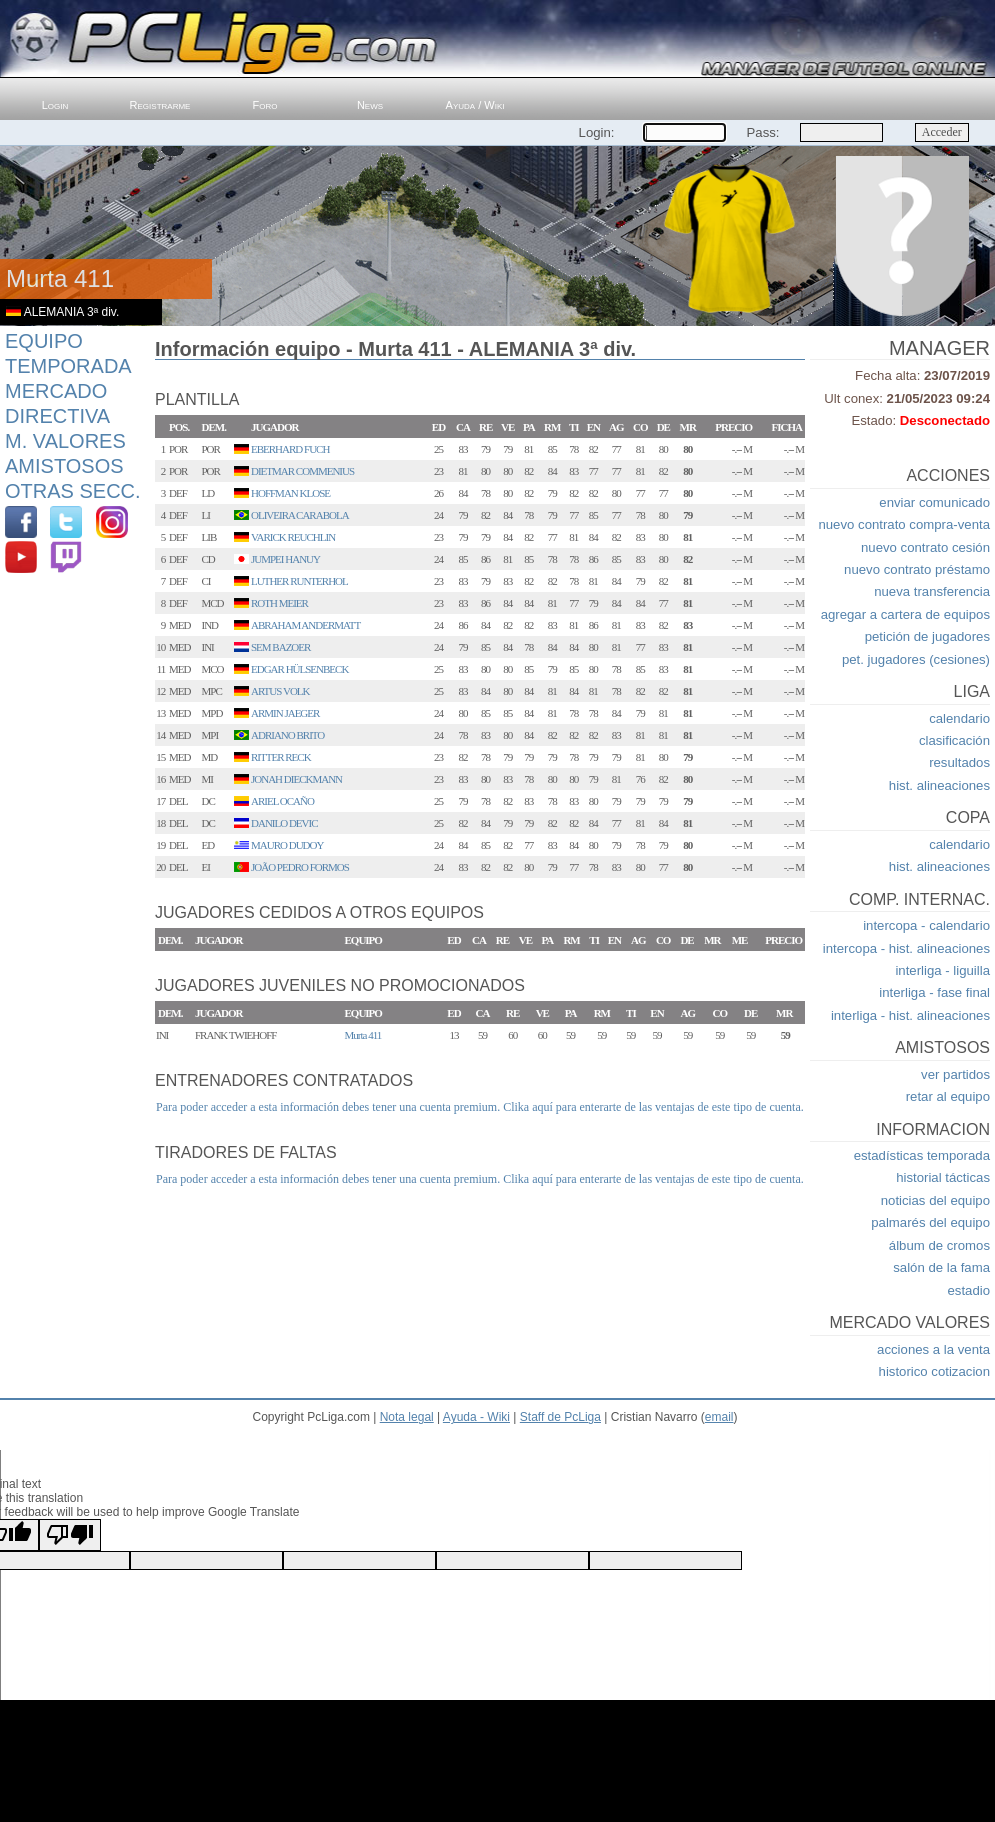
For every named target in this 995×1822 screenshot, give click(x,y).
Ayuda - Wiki (476, 1417)
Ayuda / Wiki (475, 105)
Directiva (57, 416)
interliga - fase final (934, 992)
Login (55, 105)
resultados (959, 762)
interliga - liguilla (942, 970)
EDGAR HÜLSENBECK (299, 669)
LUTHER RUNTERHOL (299, 581)
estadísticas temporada (922, 1155)
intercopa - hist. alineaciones (906, 948)
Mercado (56, 391)
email (719, 1417)
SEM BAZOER (280, 647)
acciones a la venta (933, 1349)
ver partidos (955, 1074)
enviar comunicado (934, 502)
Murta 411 (363, 1035)
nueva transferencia (932, 591)
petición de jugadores (927, 636)
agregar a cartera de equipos (905, 614)
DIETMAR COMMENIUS (302, 471)
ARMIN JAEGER (285, 713)
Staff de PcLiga (560, 1417)
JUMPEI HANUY (285, 559)
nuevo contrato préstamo (917, 569)
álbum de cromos (939, 1245)
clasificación (954, 740)
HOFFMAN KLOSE (290, 493)
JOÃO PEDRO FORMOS (300, 867)
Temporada (68, 366)
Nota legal (407, 1417)
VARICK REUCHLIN (293, 537)
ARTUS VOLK (280, 691)
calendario (959, 718)
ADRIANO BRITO (287, 735)
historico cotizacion (934, 1371)
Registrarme (160, 105)
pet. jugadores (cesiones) (916, 659)
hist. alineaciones (939, 785)
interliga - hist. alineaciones (910, 1015)
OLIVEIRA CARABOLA (300, 515)
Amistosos (64, 466)
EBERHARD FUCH (290, 449)
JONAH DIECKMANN (296, 779)
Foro (265, 105)
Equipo (44, 341)
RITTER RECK (281, 757)
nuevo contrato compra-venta (904, 524)
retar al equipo (948, 1096)
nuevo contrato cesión (925, 547)
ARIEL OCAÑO (282, 801)
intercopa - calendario (926, 925)
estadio (968, 1290)
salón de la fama (941, 1267)
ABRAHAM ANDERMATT (305, 625)
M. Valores (65, 441)
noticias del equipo (935, 1200)
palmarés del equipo (930, 1222)
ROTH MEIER (279, 603)
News (370, 105)
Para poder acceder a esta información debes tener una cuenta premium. (328, 1107)
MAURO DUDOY (287, 845)
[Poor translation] (70, 1535)
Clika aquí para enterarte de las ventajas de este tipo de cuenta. (653, 1107)
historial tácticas (943, 1177)
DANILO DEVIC (284, 823)
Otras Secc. (73, 491)
